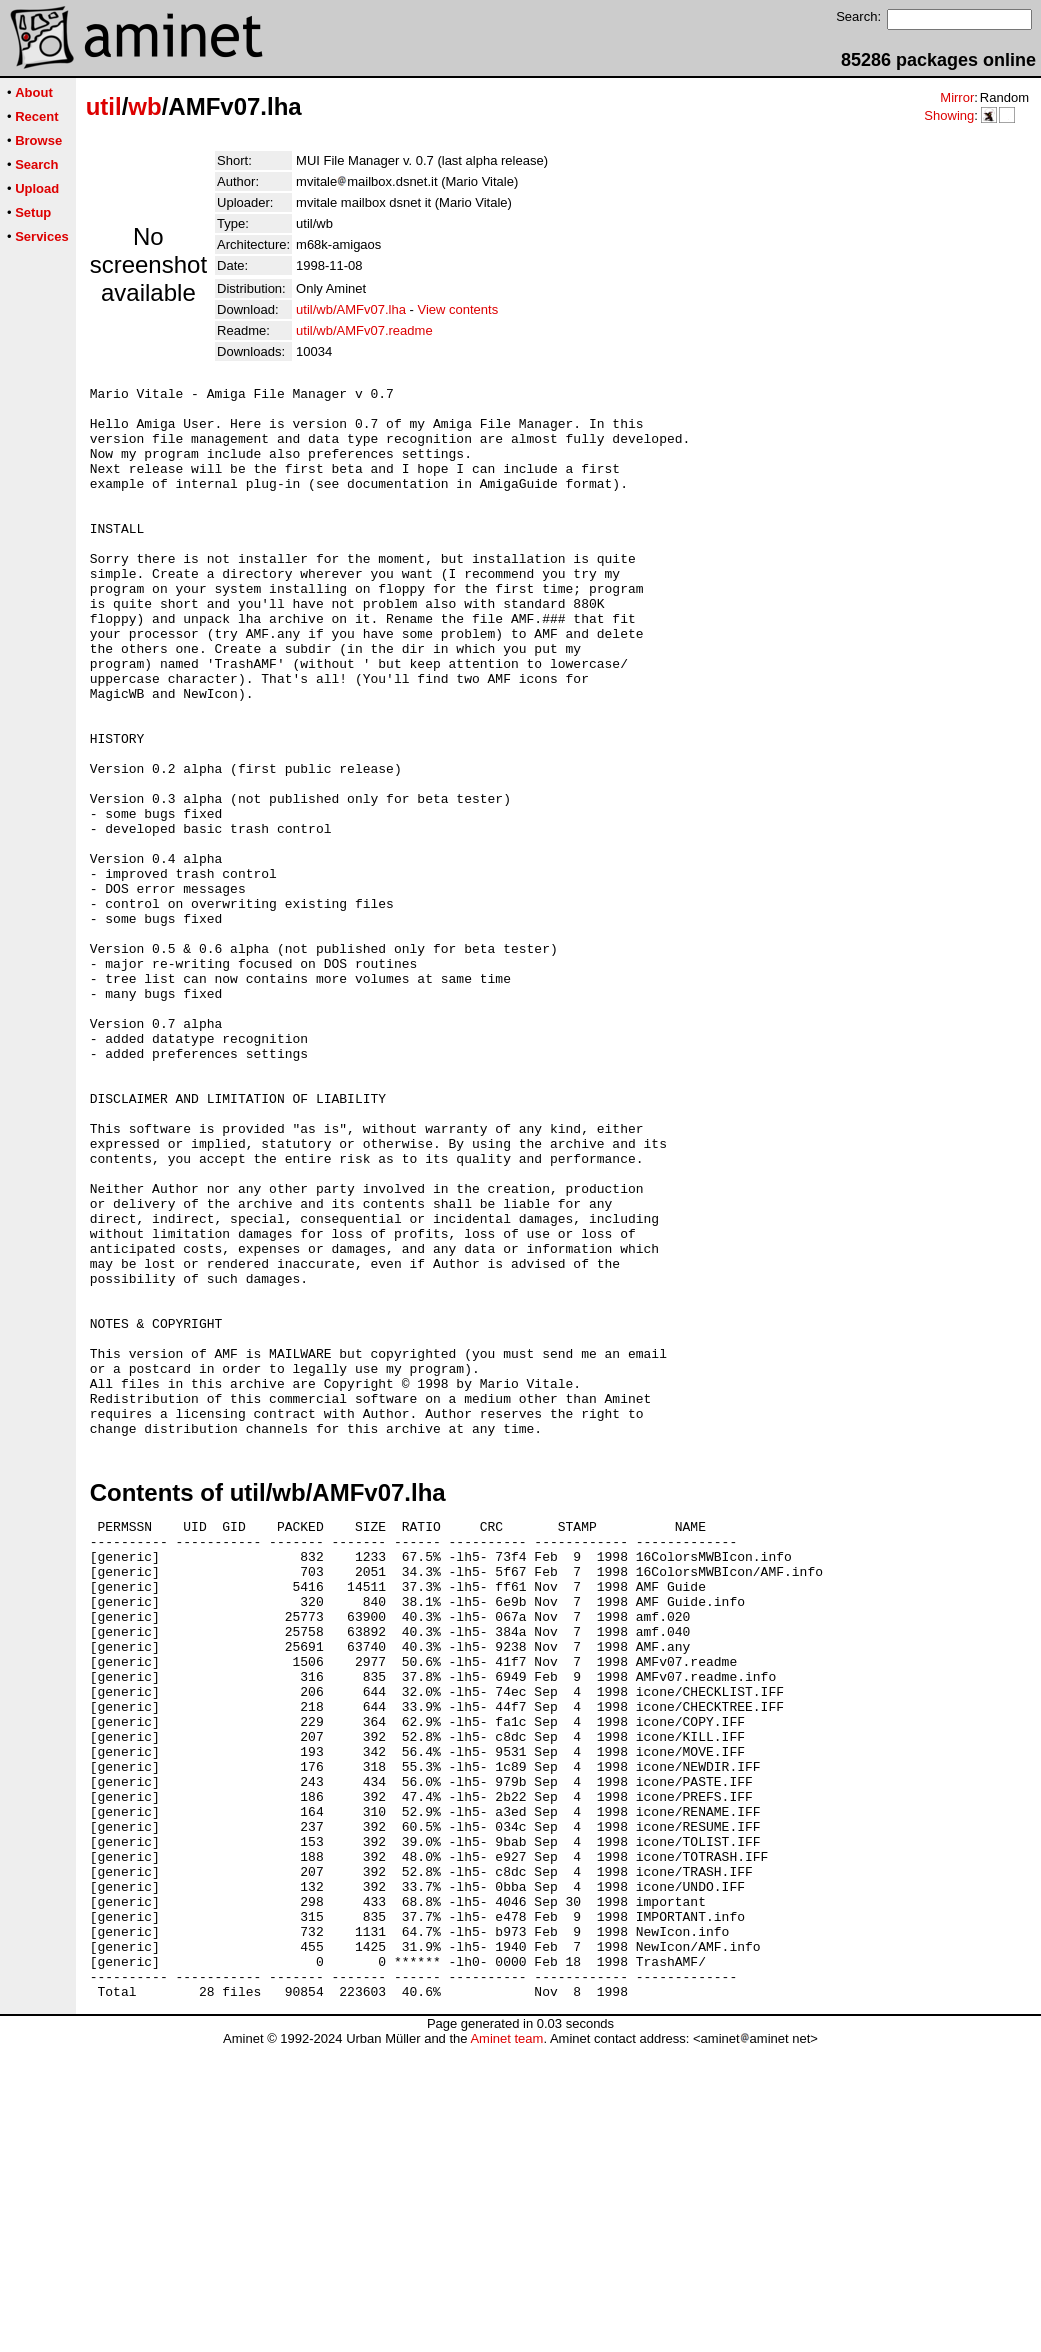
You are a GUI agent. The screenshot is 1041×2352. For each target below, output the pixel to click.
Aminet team (506, 2344)
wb (144, 106)
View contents (457, 309)
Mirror (957, 97)
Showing (949, 115)
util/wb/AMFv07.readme (364, 330)
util (104, 106)
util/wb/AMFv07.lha (351, 309)
